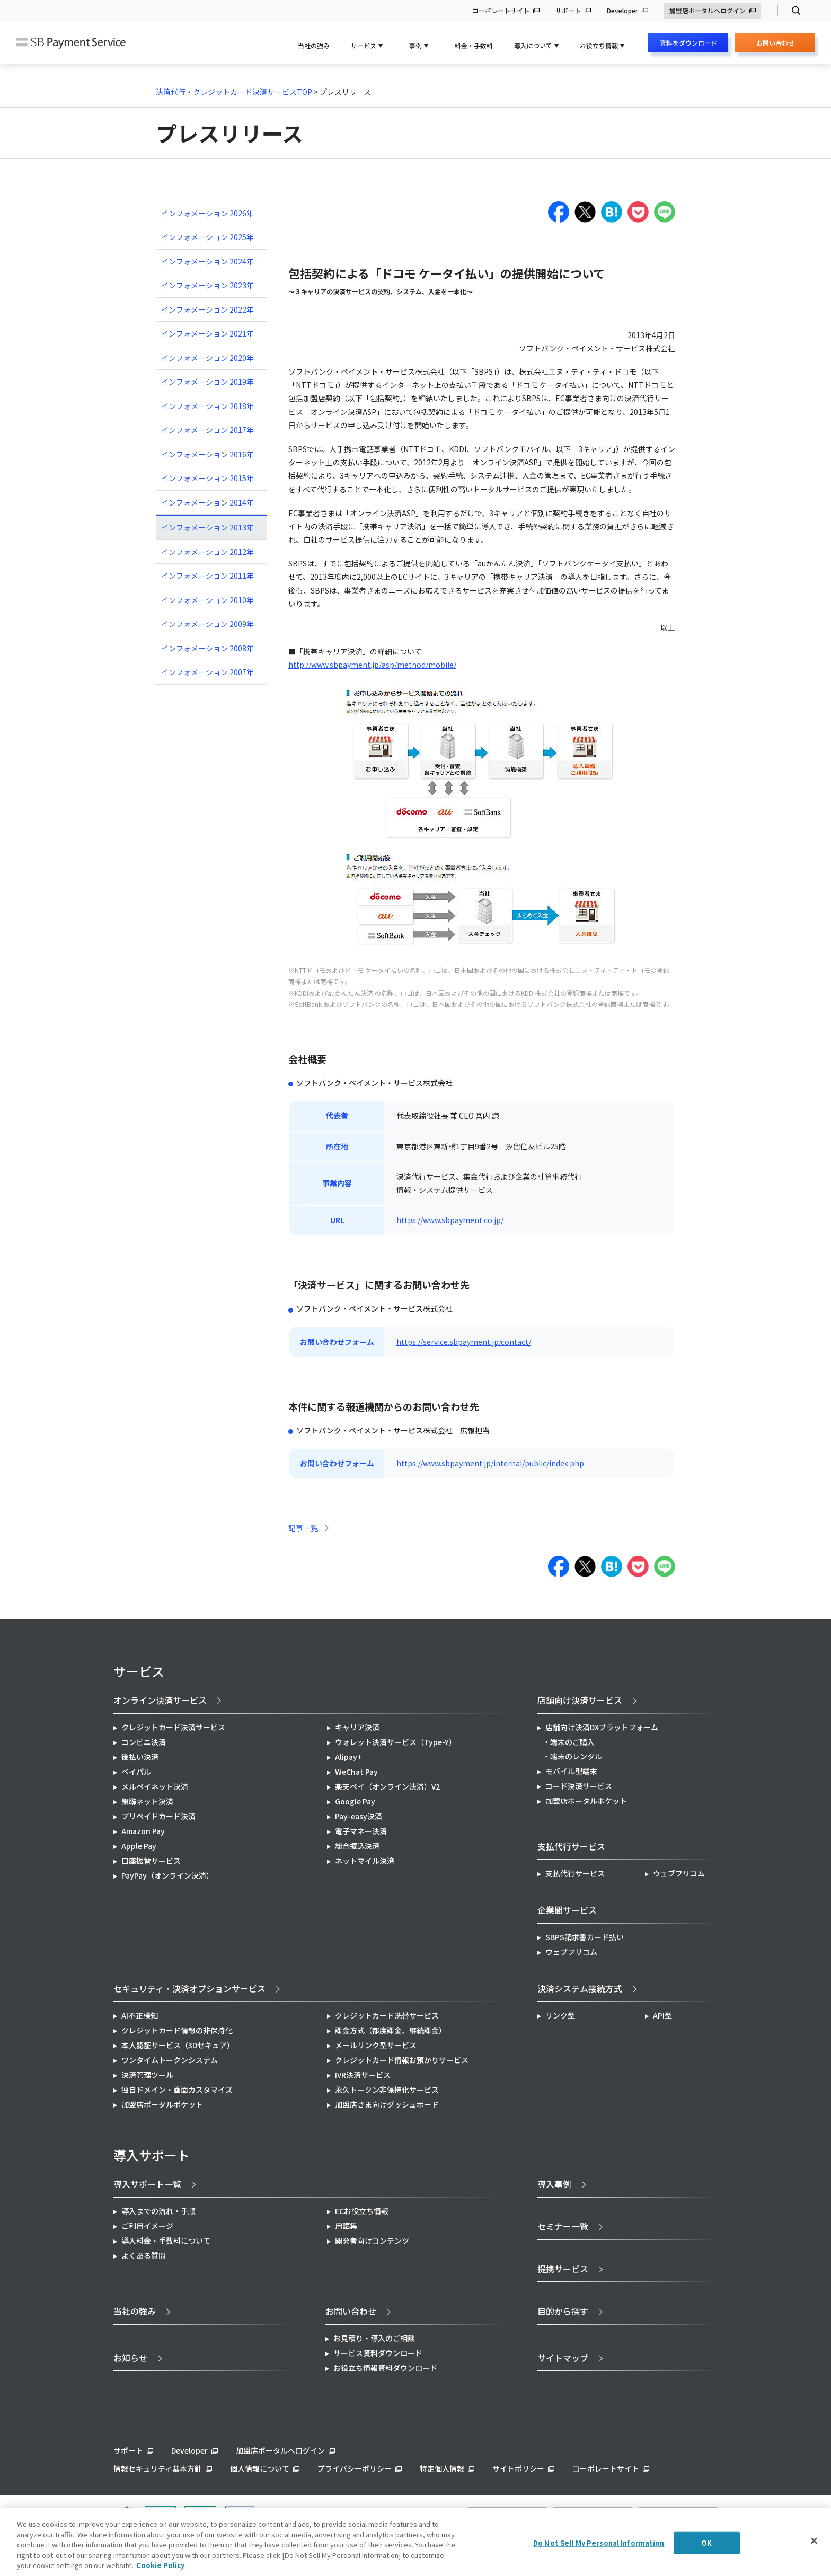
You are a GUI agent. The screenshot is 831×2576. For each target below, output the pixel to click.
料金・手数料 (474, 45)
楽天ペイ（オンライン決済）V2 (387, 1786)
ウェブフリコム (679, 1873)
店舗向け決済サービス (579, 1700)
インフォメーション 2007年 (207, 672)
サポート (568, 10)
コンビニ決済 (143, 1742)
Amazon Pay (143, 1831)
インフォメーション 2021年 (207, 333)
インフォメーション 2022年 (207, 309)
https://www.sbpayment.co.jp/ (449, 1220)
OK (706, 2543)
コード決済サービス (578, 1786)
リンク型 (560, 2015)
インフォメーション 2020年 (207, 357)
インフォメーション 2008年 (207, 648)
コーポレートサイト (500, 10)
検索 (791, 11)
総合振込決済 (357, 1845)
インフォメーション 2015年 (207, 478)
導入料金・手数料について (165, 2240)
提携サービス (562, 2268)
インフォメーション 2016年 (207, 454)
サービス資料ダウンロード (377, 2353)
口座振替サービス (151, 1860)
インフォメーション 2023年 (207, 285)
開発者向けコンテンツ (372, 2240)
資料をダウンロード (688, 42)
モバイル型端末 (571, 1771)
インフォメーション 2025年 (207, 237)
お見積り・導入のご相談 (374, 2338)
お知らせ (130, 2357)
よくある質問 (143, 2255)
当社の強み (314, 45)
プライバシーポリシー (354, 2468)
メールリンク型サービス (376, 2045)
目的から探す (562, 2311)
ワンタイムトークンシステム (169, 2060)
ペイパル (136, 1771)
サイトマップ (562, 2357)
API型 (662, 2015)
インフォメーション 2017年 (207, 429)
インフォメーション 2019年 (207, 381)
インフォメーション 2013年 (207, 527)
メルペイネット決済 (154, 1786)
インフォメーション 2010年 (207, 600)
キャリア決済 (357, 1727)
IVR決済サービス (363, 2074)
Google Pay (355, 1801)
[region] (415, 2542)
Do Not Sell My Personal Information (599, 2543)
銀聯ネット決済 (147, 1801)
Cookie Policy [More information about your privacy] (160, 2565)
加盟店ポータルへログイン (707, 10)
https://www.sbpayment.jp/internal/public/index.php (490, 1463)
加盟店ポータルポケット (162, 2104)
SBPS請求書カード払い (584, 1937)
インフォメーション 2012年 (207, 551)
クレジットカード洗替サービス (387, 2015)
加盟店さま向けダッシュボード (387, 2104)
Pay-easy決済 (358, 1816)
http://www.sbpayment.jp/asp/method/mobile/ (372, 664)
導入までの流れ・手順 (158, 2211)
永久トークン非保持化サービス (387, 2089)
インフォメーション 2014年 (207, 502)
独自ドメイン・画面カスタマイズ (177, 2089)
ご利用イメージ (147, 2225)
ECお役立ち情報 (361, 2211)
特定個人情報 (442, 2468)
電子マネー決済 (361, 1831)
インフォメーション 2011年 (207, 575)
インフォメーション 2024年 (207, 261)
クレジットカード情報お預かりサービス (401, 2060)
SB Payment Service (71, 43)
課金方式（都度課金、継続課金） (390, 2030)
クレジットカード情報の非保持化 (177, 2030)
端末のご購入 (572, 1742)
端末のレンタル (576, 1756)
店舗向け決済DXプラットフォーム (601, 1727)
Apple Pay (138, 1845)
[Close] (814, 2541)
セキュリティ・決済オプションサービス (189, 1988)
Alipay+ (348, 1756)
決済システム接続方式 (579, 1988)
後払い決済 (139, 1756)
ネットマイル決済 (364, 1860)
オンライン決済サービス (160, 1700)
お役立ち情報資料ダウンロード (385, 2367)
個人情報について (259, 2468)
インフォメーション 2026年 (207, 213)
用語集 (346, 2225)
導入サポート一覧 (147, 2183)
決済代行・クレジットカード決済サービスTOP (234, 91)
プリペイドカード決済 (158, 1816)
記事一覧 (303, 1527)
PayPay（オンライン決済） (167, 1875)
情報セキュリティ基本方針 (157, 2468)
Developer (622, 10)
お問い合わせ (775, 45)
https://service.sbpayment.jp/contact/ (463, 1341)
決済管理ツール (147, 2074)
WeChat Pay (356, 1771)
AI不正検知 (139, 2015)
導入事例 (554, 2183)
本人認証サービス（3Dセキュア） (177, 2045)
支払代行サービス (575, 1873)
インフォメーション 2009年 (207, 623)
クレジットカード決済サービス (173, 1727)
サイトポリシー (518, 2468)
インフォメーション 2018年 (207, 406)
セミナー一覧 (562, 2226)
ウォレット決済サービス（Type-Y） (395, 1742)
